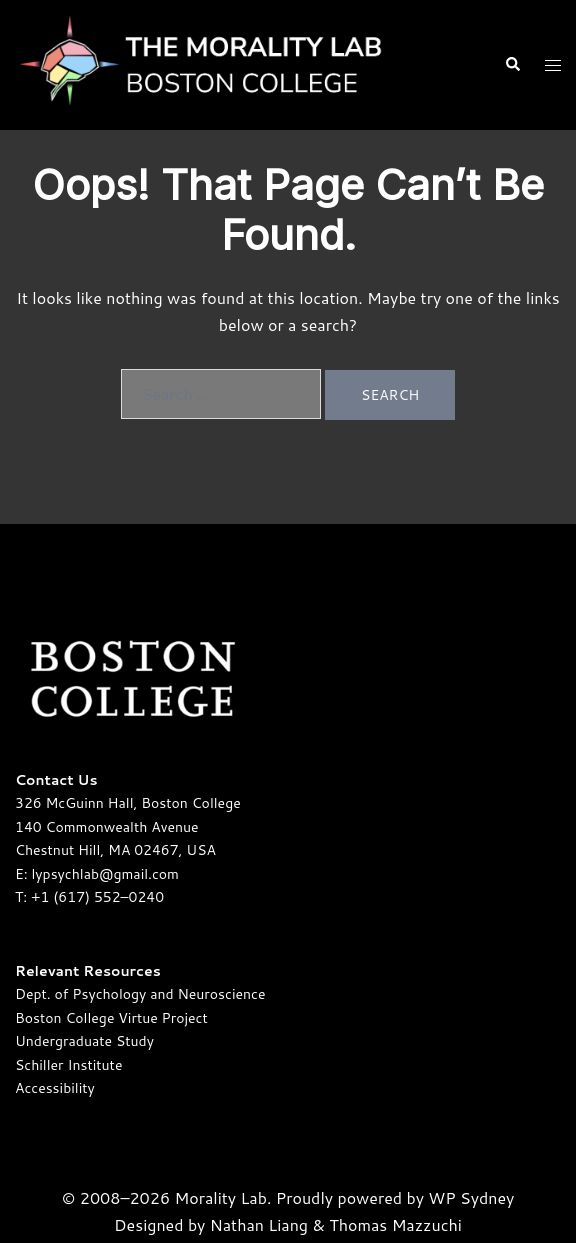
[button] (512, 65)
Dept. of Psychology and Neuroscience (140, 994)
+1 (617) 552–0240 (97, 897)
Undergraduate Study (84, 1041)
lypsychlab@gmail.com (105, 874)
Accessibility (55, 1088)
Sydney (487, 1197)
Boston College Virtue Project (111, 1018)
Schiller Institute (68, 1065)
